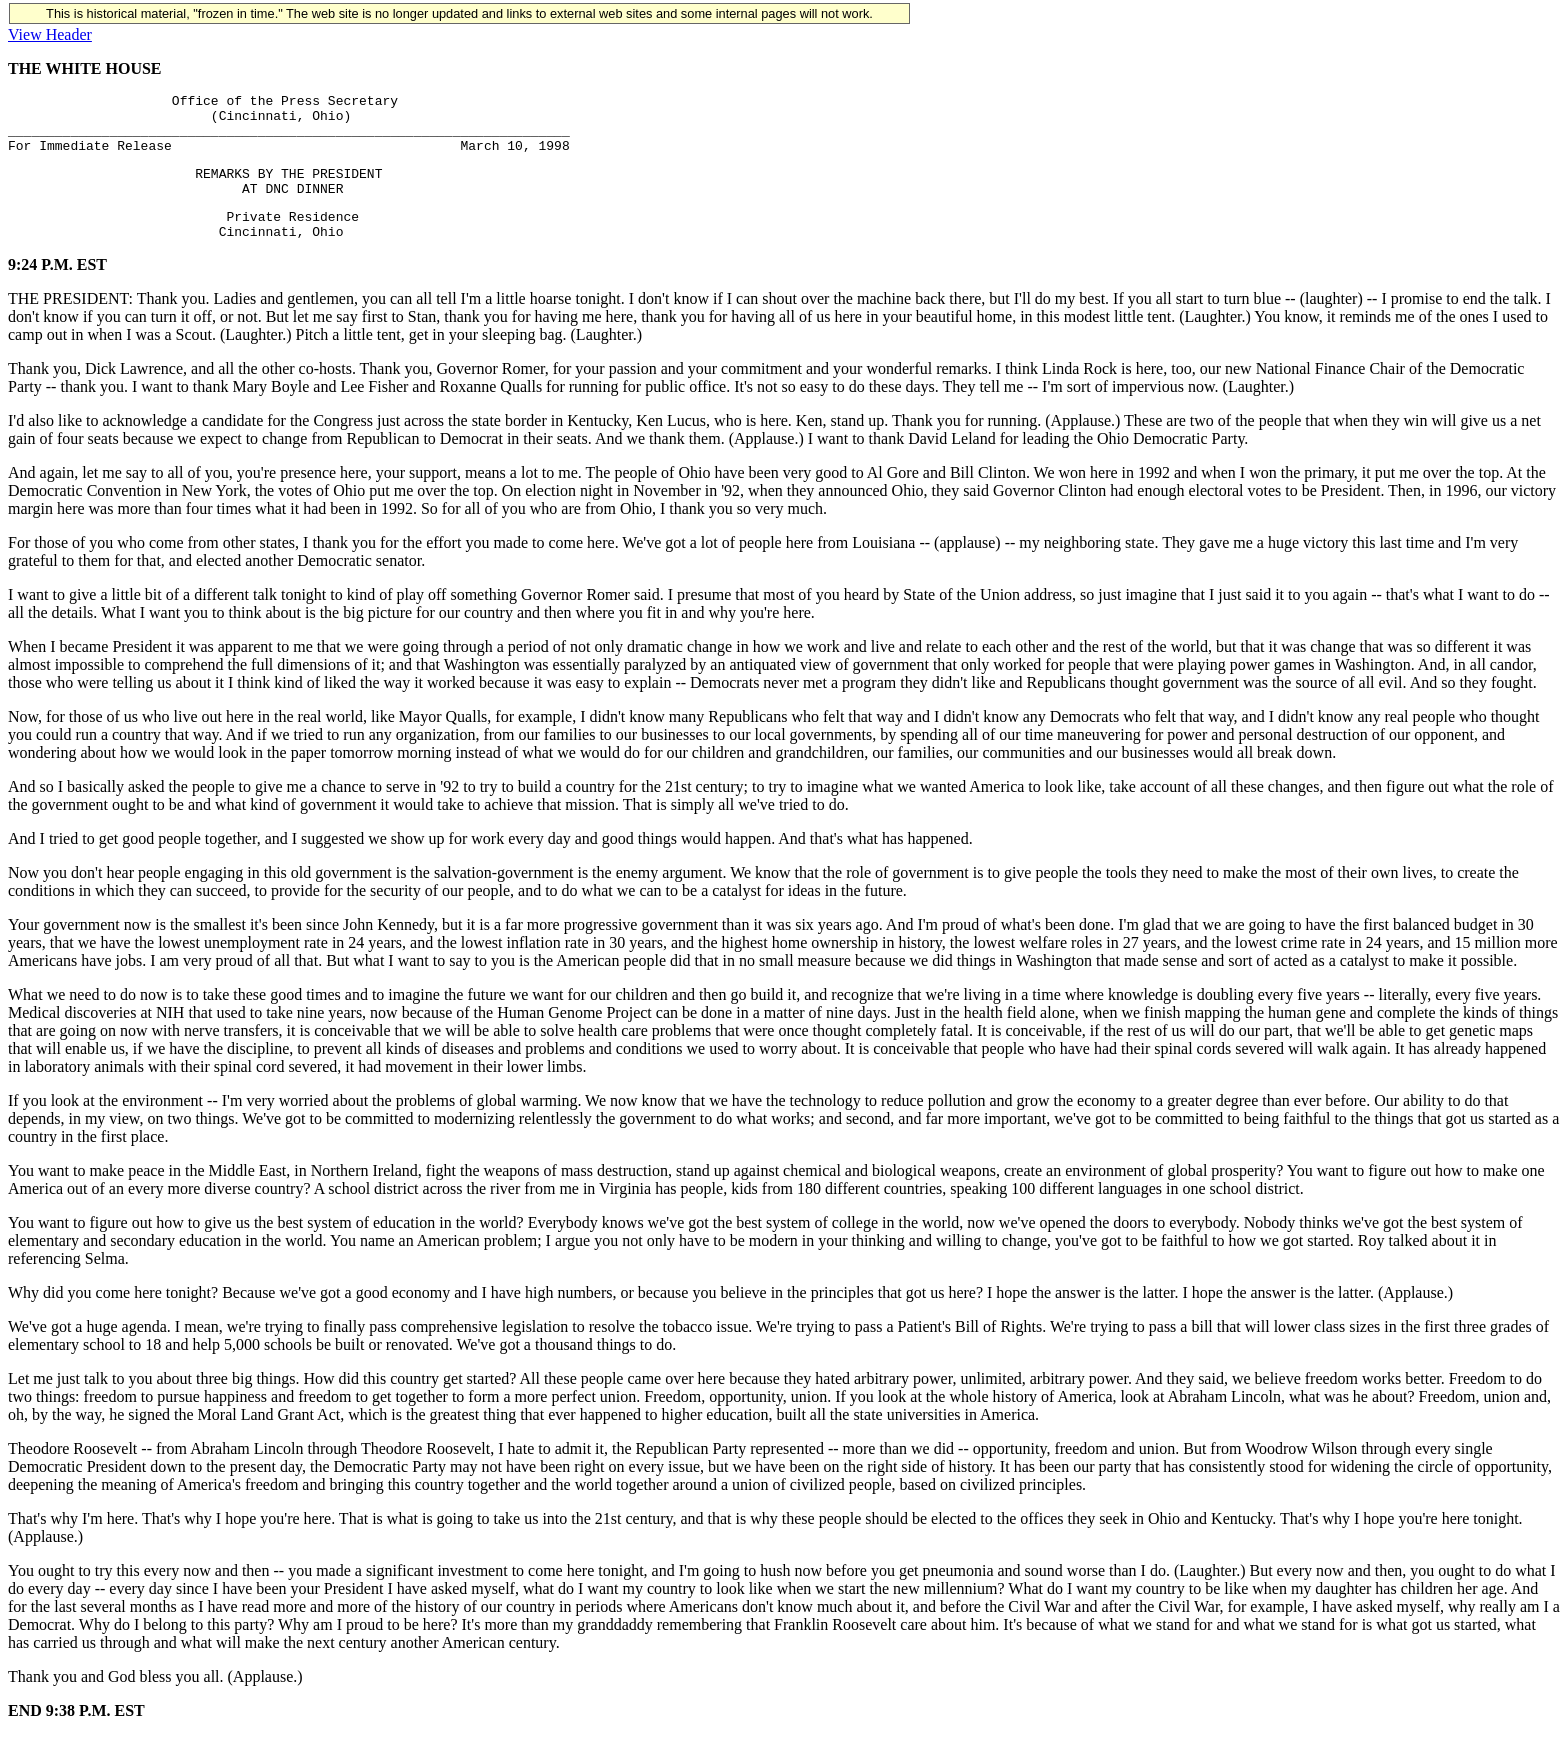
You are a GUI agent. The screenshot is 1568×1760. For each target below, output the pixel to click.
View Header (50, 34)
